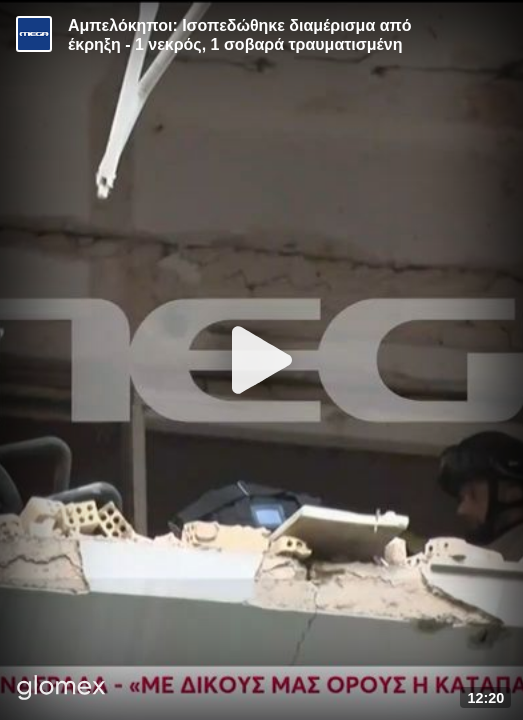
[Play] (262, 360)
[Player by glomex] (61, 689)
